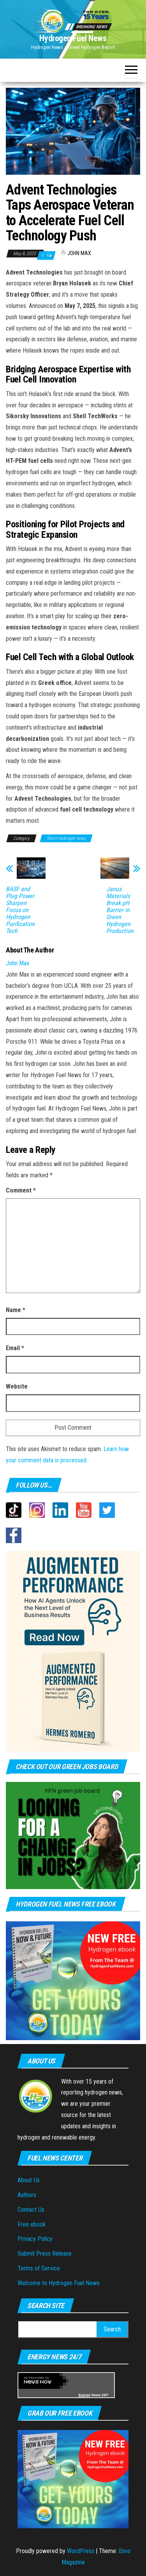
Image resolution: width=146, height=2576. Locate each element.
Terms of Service (39, 2268)
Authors (27, 2195)
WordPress (80, 2551)
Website (17, 1386)
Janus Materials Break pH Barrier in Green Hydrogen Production (120, 910)
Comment (21, 1190)
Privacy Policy (35, 2238)
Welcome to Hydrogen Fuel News (59, 2283)
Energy (85, 2395)
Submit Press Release (45, 2253)
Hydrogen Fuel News (72, 38)
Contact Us (31, 2209)
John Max (79, 253)
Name (15, 1310)
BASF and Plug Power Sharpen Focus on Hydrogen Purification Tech (20, 910)
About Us (29, 2180)
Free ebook (32, 2224)
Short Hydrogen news (66, 838)
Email (15, 1348)
